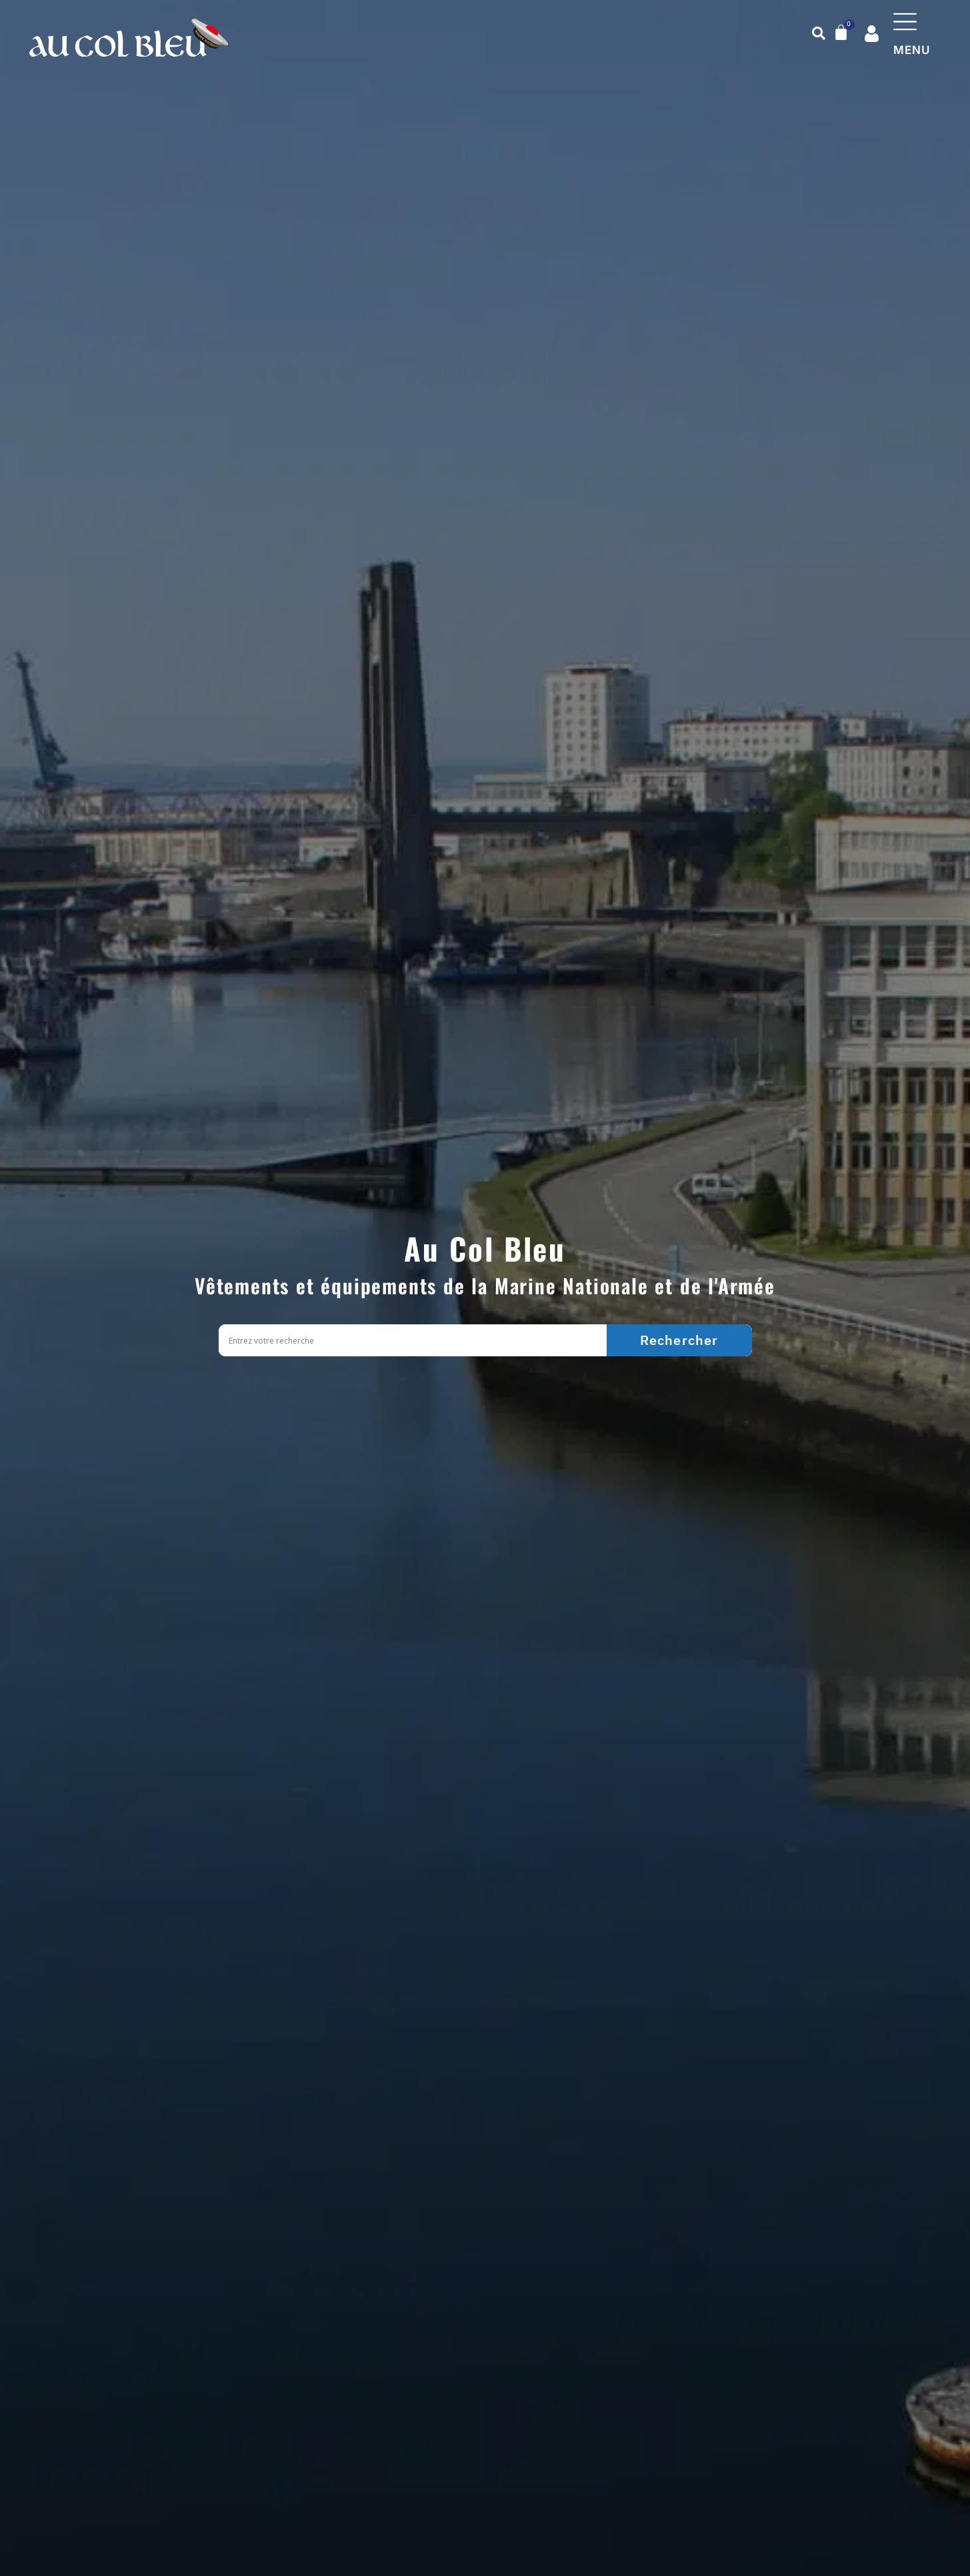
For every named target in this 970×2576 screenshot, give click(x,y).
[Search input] (416, 1341)
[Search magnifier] (679, 1340)
